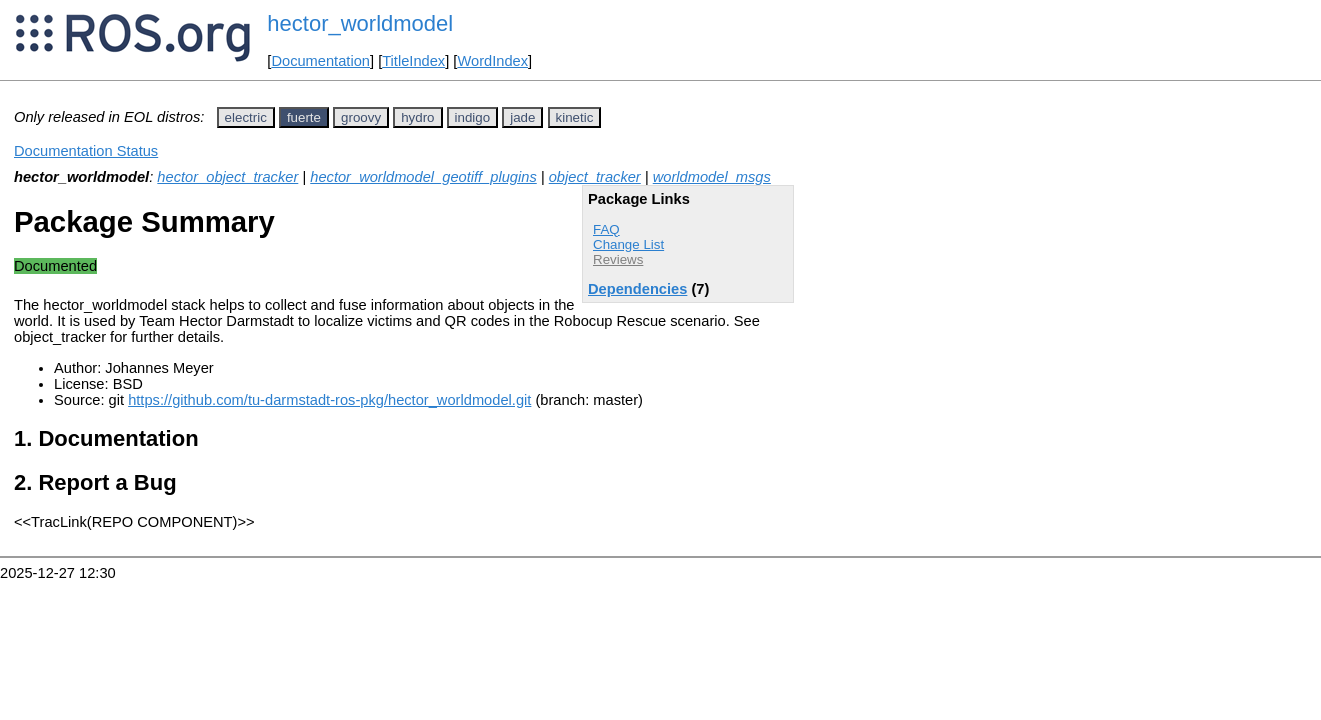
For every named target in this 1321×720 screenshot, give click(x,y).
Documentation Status (86, 151)
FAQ (606, 229)
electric (246, 117)
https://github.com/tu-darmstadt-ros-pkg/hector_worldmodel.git (329, 400)
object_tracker (595, 177)
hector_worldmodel (360, 23)
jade (522, 117)
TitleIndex (413, 61)
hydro (417, 117)
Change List (628, 244)
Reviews (618, 259)
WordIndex (492, 61)
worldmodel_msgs (712, 177)
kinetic (575, 117)
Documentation (320, 61)
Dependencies (637, 289)
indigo (473, 117)
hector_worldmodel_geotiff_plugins (423, 177)
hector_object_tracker (227, 177)
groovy (361, 117)
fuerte (304, 117)
